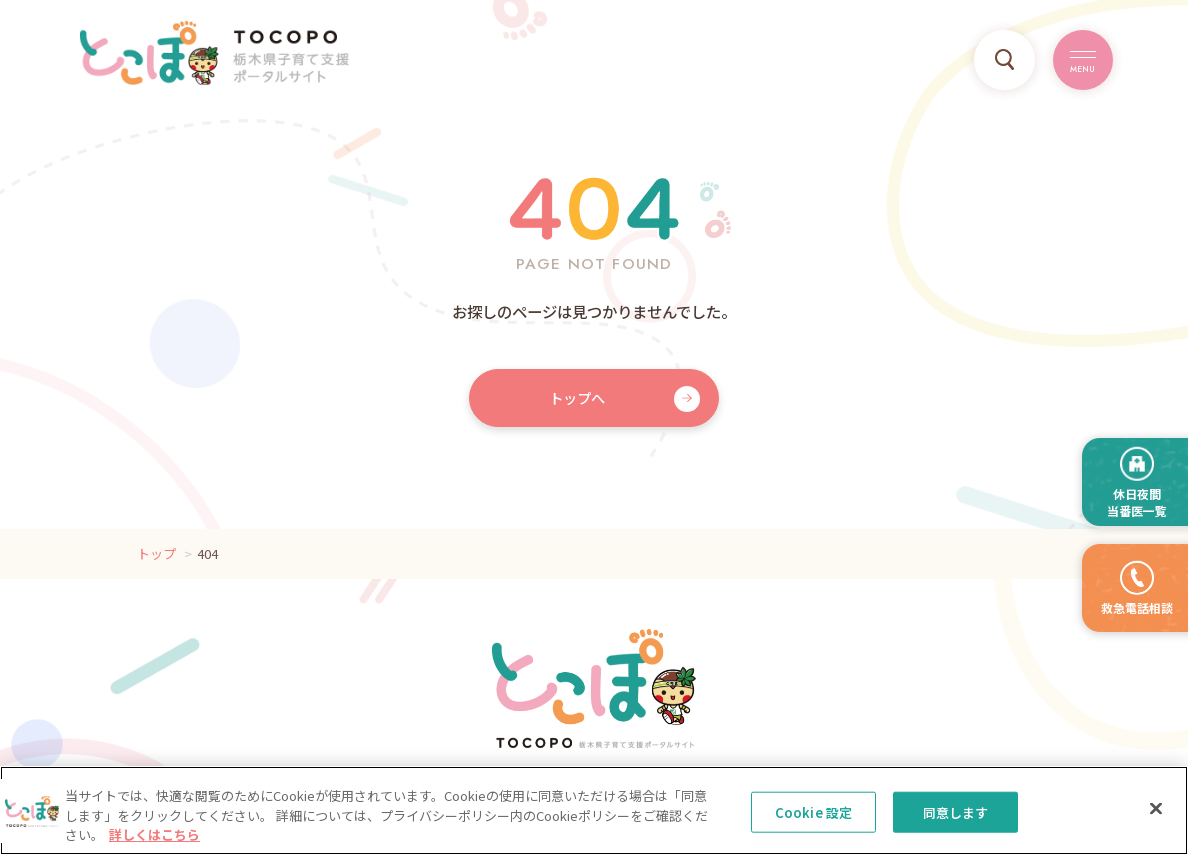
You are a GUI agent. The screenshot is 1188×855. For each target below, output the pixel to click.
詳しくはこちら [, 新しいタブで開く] (154, 844)
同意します (956, 821)
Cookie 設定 (813, 821)
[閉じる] (1156, 817)
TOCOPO (214, 53)
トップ (156, 553)
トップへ (577, 397)
